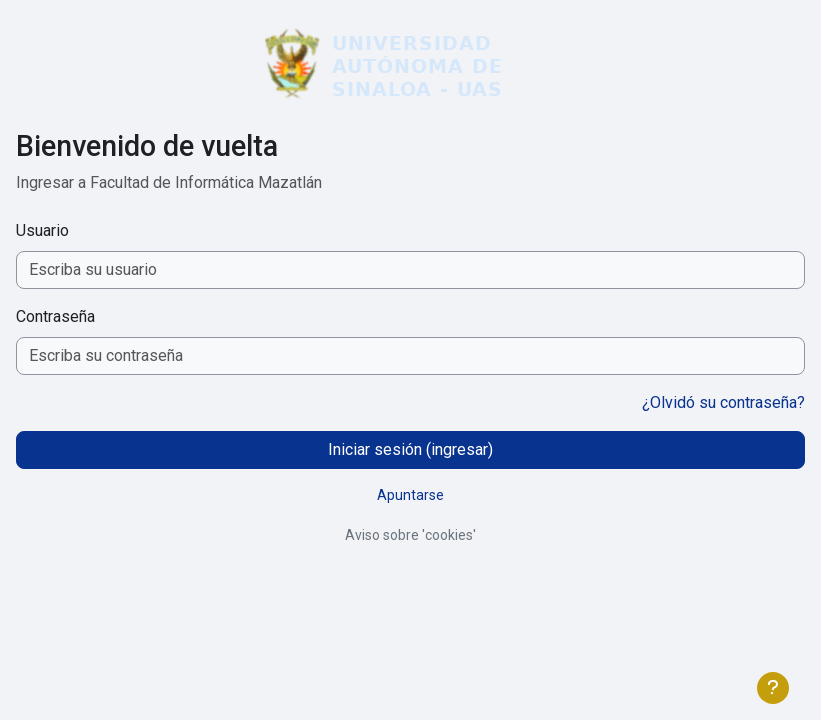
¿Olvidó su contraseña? (723, 402)
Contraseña (55, 316)
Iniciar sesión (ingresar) (410, 449)
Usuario (42, 230)
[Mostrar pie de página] (773, 688)
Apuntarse (410, 495)
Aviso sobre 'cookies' (410, 535)
